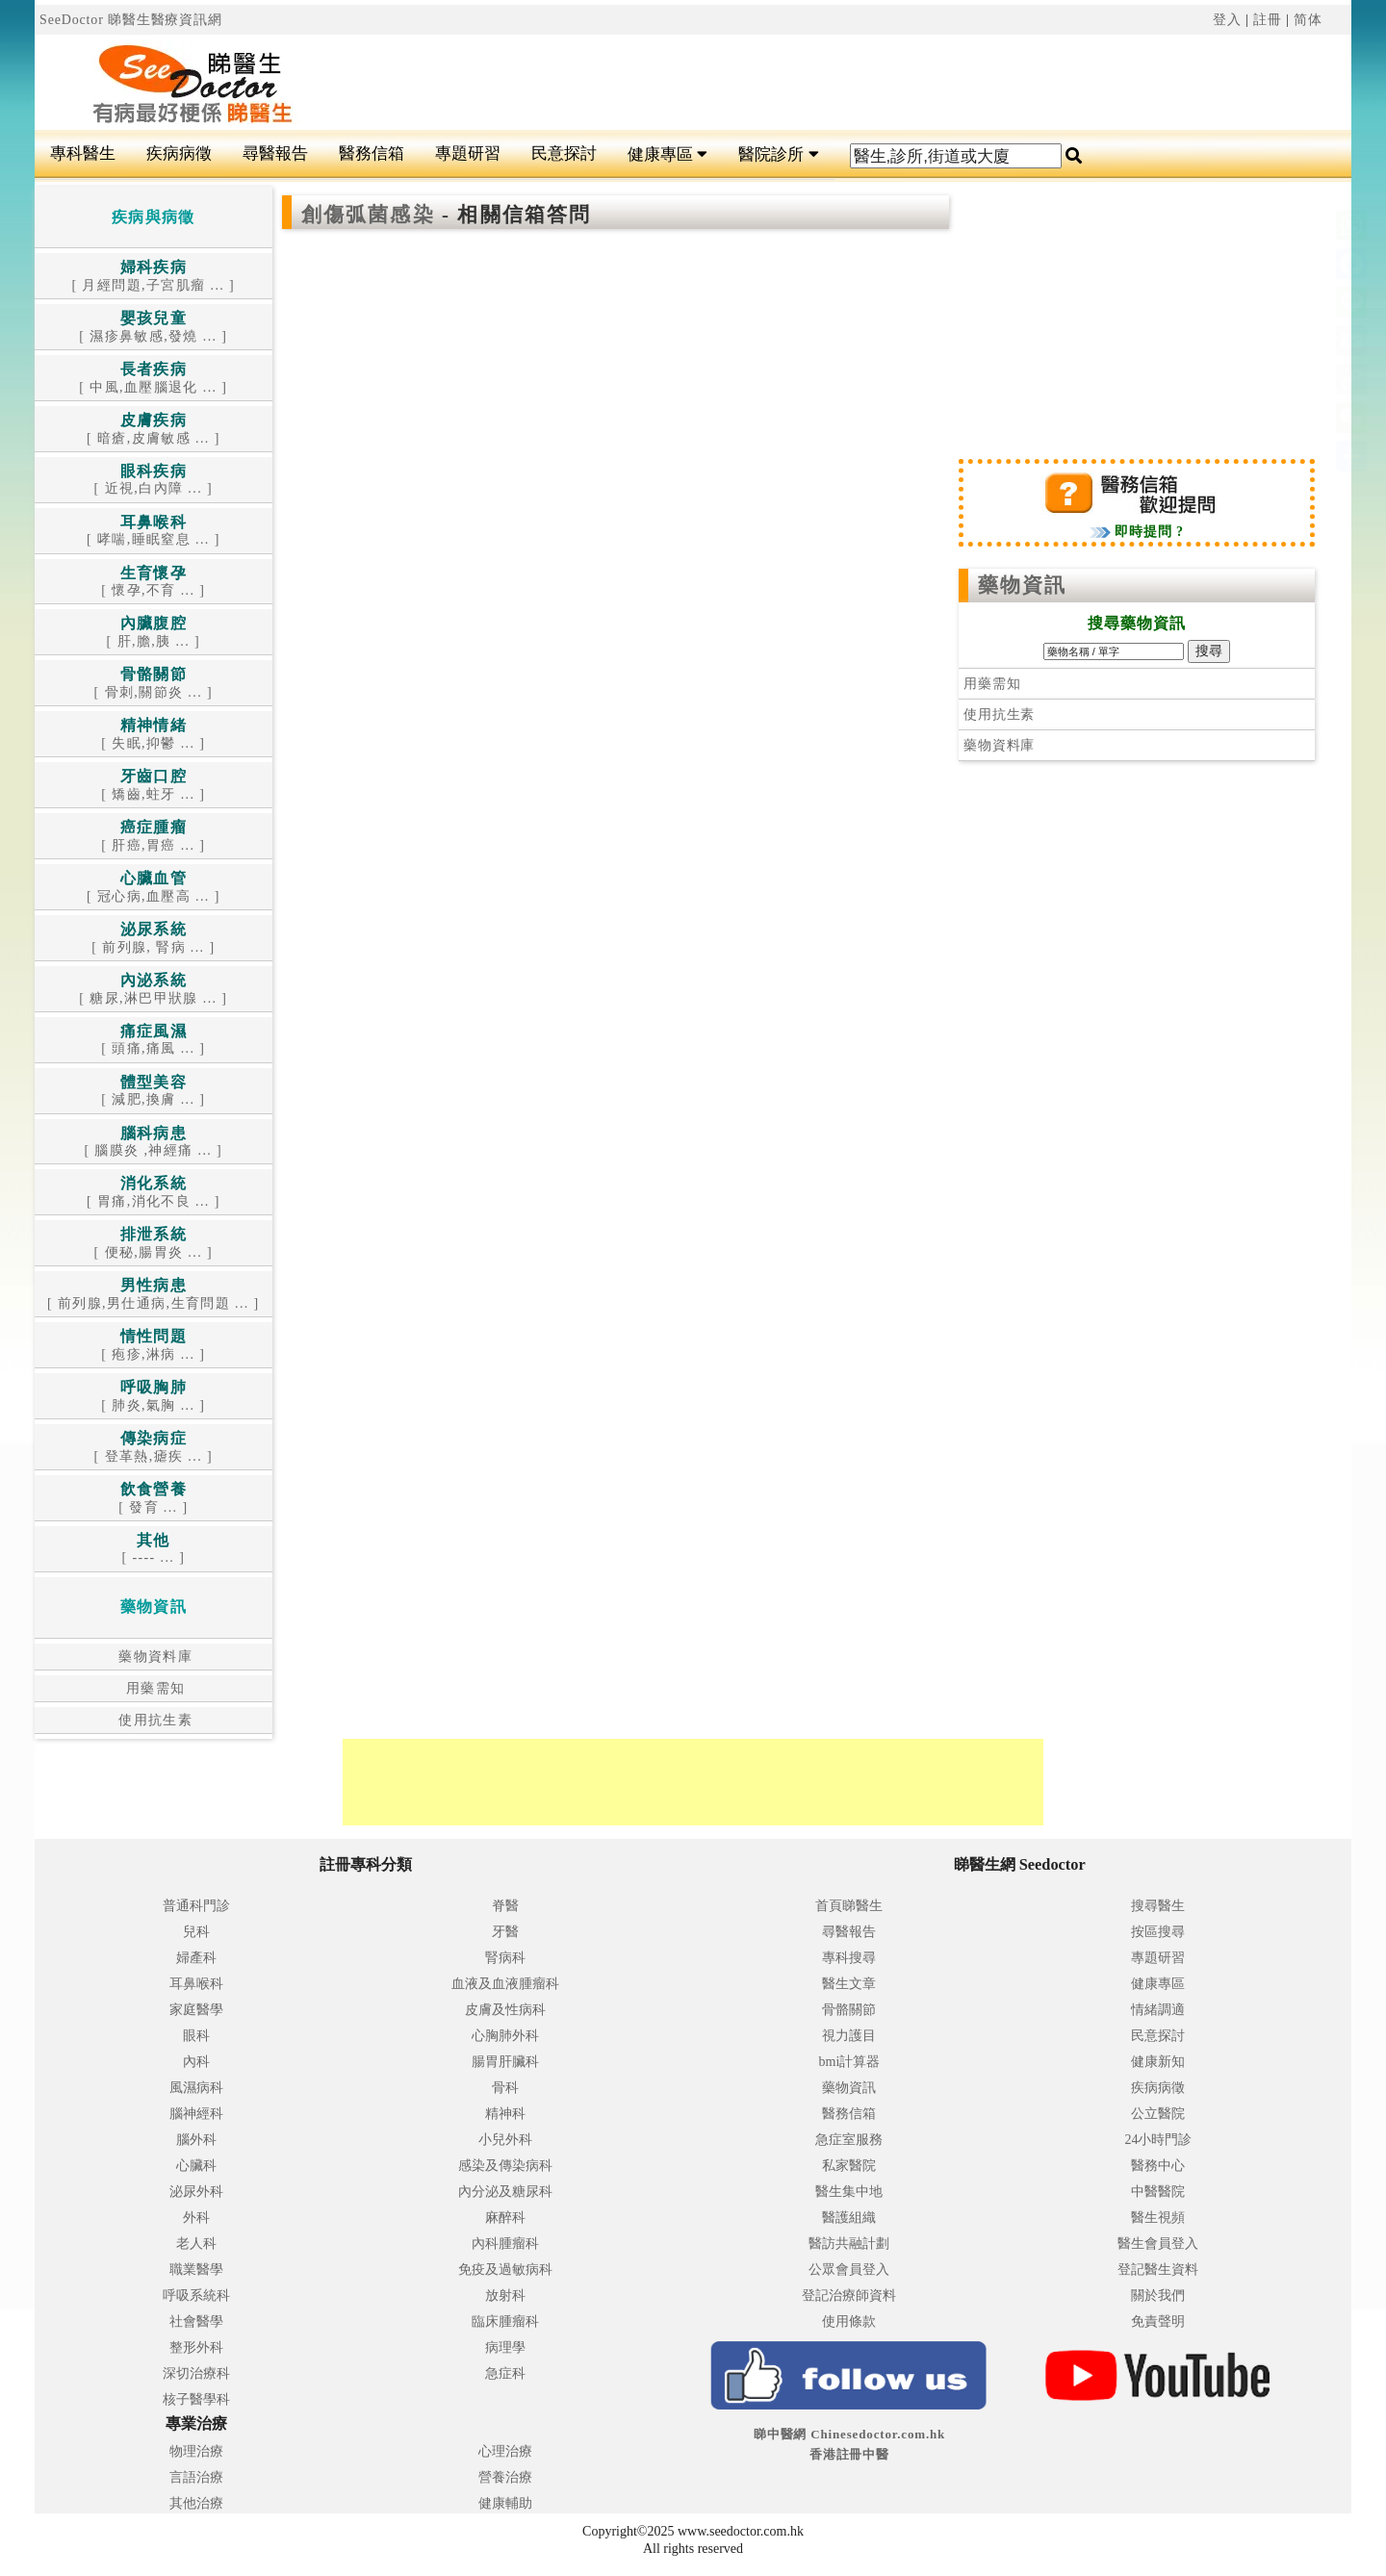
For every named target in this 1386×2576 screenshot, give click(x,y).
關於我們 (1158, 2295)
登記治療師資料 (849, 2295)
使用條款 (849, 2321)
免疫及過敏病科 (505, 2269)
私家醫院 (849, 2165)
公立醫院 (1158, 2113)
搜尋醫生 (1158, 1906)
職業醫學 (196, 2269)
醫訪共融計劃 (848, 2243)
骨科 (505, 2087)
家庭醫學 (196, 2009)
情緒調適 (1158, 2009)
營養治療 (505, 2477)
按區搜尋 (1158, 1932)
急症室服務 (849, 2139)
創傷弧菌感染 (371, 214)
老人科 (196, 2243)
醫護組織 (849, 2217)
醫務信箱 (371, 153)
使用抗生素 (153, 1720)
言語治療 (196, 2477)
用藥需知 (153, 1688)
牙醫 (505, 1932)
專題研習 (467, 153)
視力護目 (849, 2035)
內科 (196, 2061)
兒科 (196, 1932)
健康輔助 (505, 2503)
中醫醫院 (1158, 2191)
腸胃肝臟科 (505, 2061)
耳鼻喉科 (196, 1984)
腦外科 (196, 2139)
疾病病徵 (179, 153)
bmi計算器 (850, 2061)
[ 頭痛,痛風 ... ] (153, 1041)
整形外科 (196, 2347)
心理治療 (505, 2451)
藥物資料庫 (153, 1656)
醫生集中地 (849, 2191)
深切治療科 (196, 2373)
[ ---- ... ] (153, 1550)
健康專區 (667, 154)
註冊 (1267, 20)
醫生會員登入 (1157, 2243)
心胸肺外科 (505, 2035)
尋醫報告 (275, 153)
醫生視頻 (1158, 2217)
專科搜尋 (849, 1958)
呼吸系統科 (196, 2295)
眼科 (196, 2035)
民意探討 (564, 153)
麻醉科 (505, 2217)
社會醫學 (196, 2321)
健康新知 (1158, 2061)
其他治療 (196, 2503)
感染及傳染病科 (505, 2165)
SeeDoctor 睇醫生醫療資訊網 (130, 20)
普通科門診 (196, 1906)
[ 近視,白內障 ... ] (153, 481)
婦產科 (196, 1958)
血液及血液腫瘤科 (505, 1984)
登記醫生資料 (1157, 2269)
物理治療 (196, 2451)
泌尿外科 (196, 2191)
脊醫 (505, 1906)
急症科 (505, 2373)
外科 (196, 2217)
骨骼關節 (849, 2009)
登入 (1227, 20)
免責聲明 (1158, 2321)
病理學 (505, 2347)
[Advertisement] (803, 82)
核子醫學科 (196, 2399)
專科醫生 (83, 153)
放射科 (505, 2295)
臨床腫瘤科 (505, 2321)
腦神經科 (196, 2113)
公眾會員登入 (848, 2269)
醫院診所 (778, 154)
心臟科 (196, 2165)
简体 (1308, 20)
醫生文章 (849, 1984)
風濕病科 (196, 2087)
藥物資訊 (1022, 585)
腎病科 (505, 1958)
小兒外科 (505, 2139)
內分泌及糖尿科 (505, 2191)
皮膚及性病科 (505, 2009)
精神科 (505, 2113)
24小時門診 (1158, 2139)
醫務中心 (1158, 2165)
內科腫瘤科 (505, 2243)
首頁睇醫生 (849, 1906)
